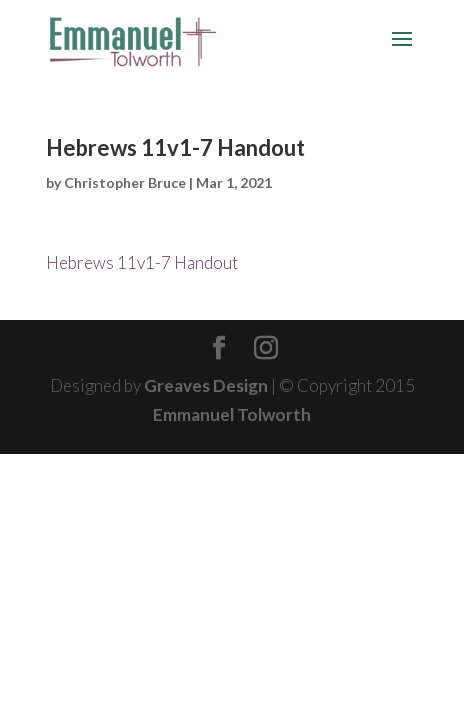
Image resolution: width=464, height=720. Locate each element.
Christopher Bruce (125, 182)
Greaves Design (206, 385)
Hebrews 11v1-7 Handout (142, 262)
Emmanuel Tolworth (232, 414)
